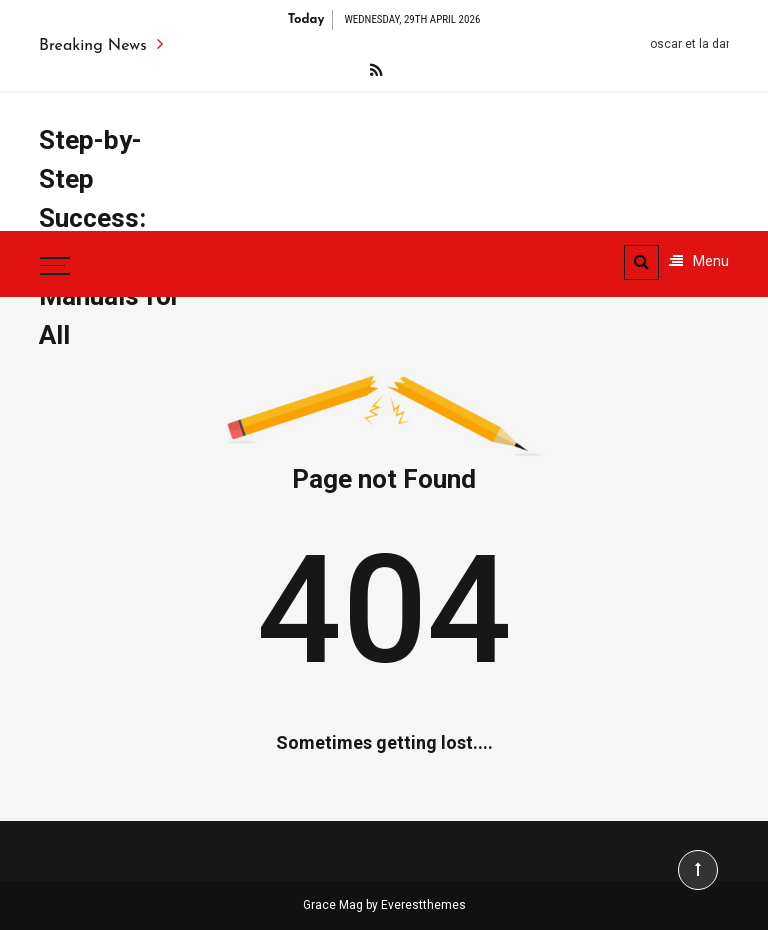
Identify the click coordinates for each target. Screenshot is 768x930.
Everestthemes (423, 905)
